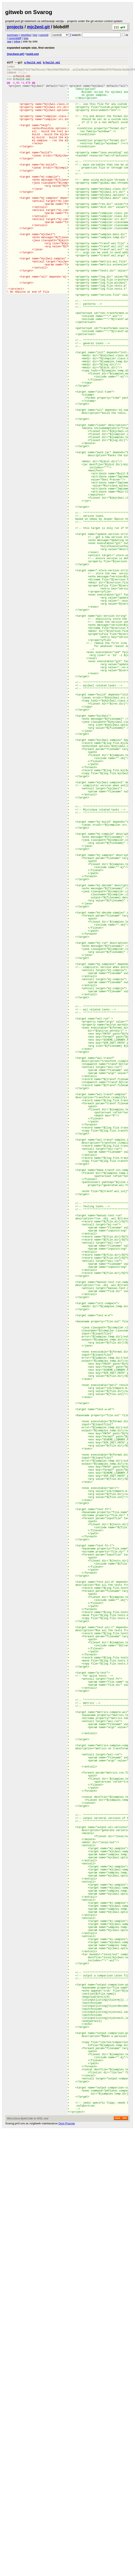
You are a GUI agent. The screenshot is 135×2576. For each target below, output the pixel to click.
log (35, 35)
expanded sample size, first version (30, 47)
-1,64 (16, 87)
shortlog (26, 35)
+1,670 (25, 87)
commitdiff (14, 38)
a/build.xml (32, 63)
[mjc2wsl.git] (15, 54)
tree (26, 38)
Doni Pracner (67, 2562)
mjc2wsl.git (38, 26)
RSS (125, 2557)
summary (12, 35)
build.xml (32, 54)
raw (9, 41)
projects (15, 26)
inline (17, 41)
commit (43, 35)
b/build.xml (51, 63)
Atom (117, 2557)
